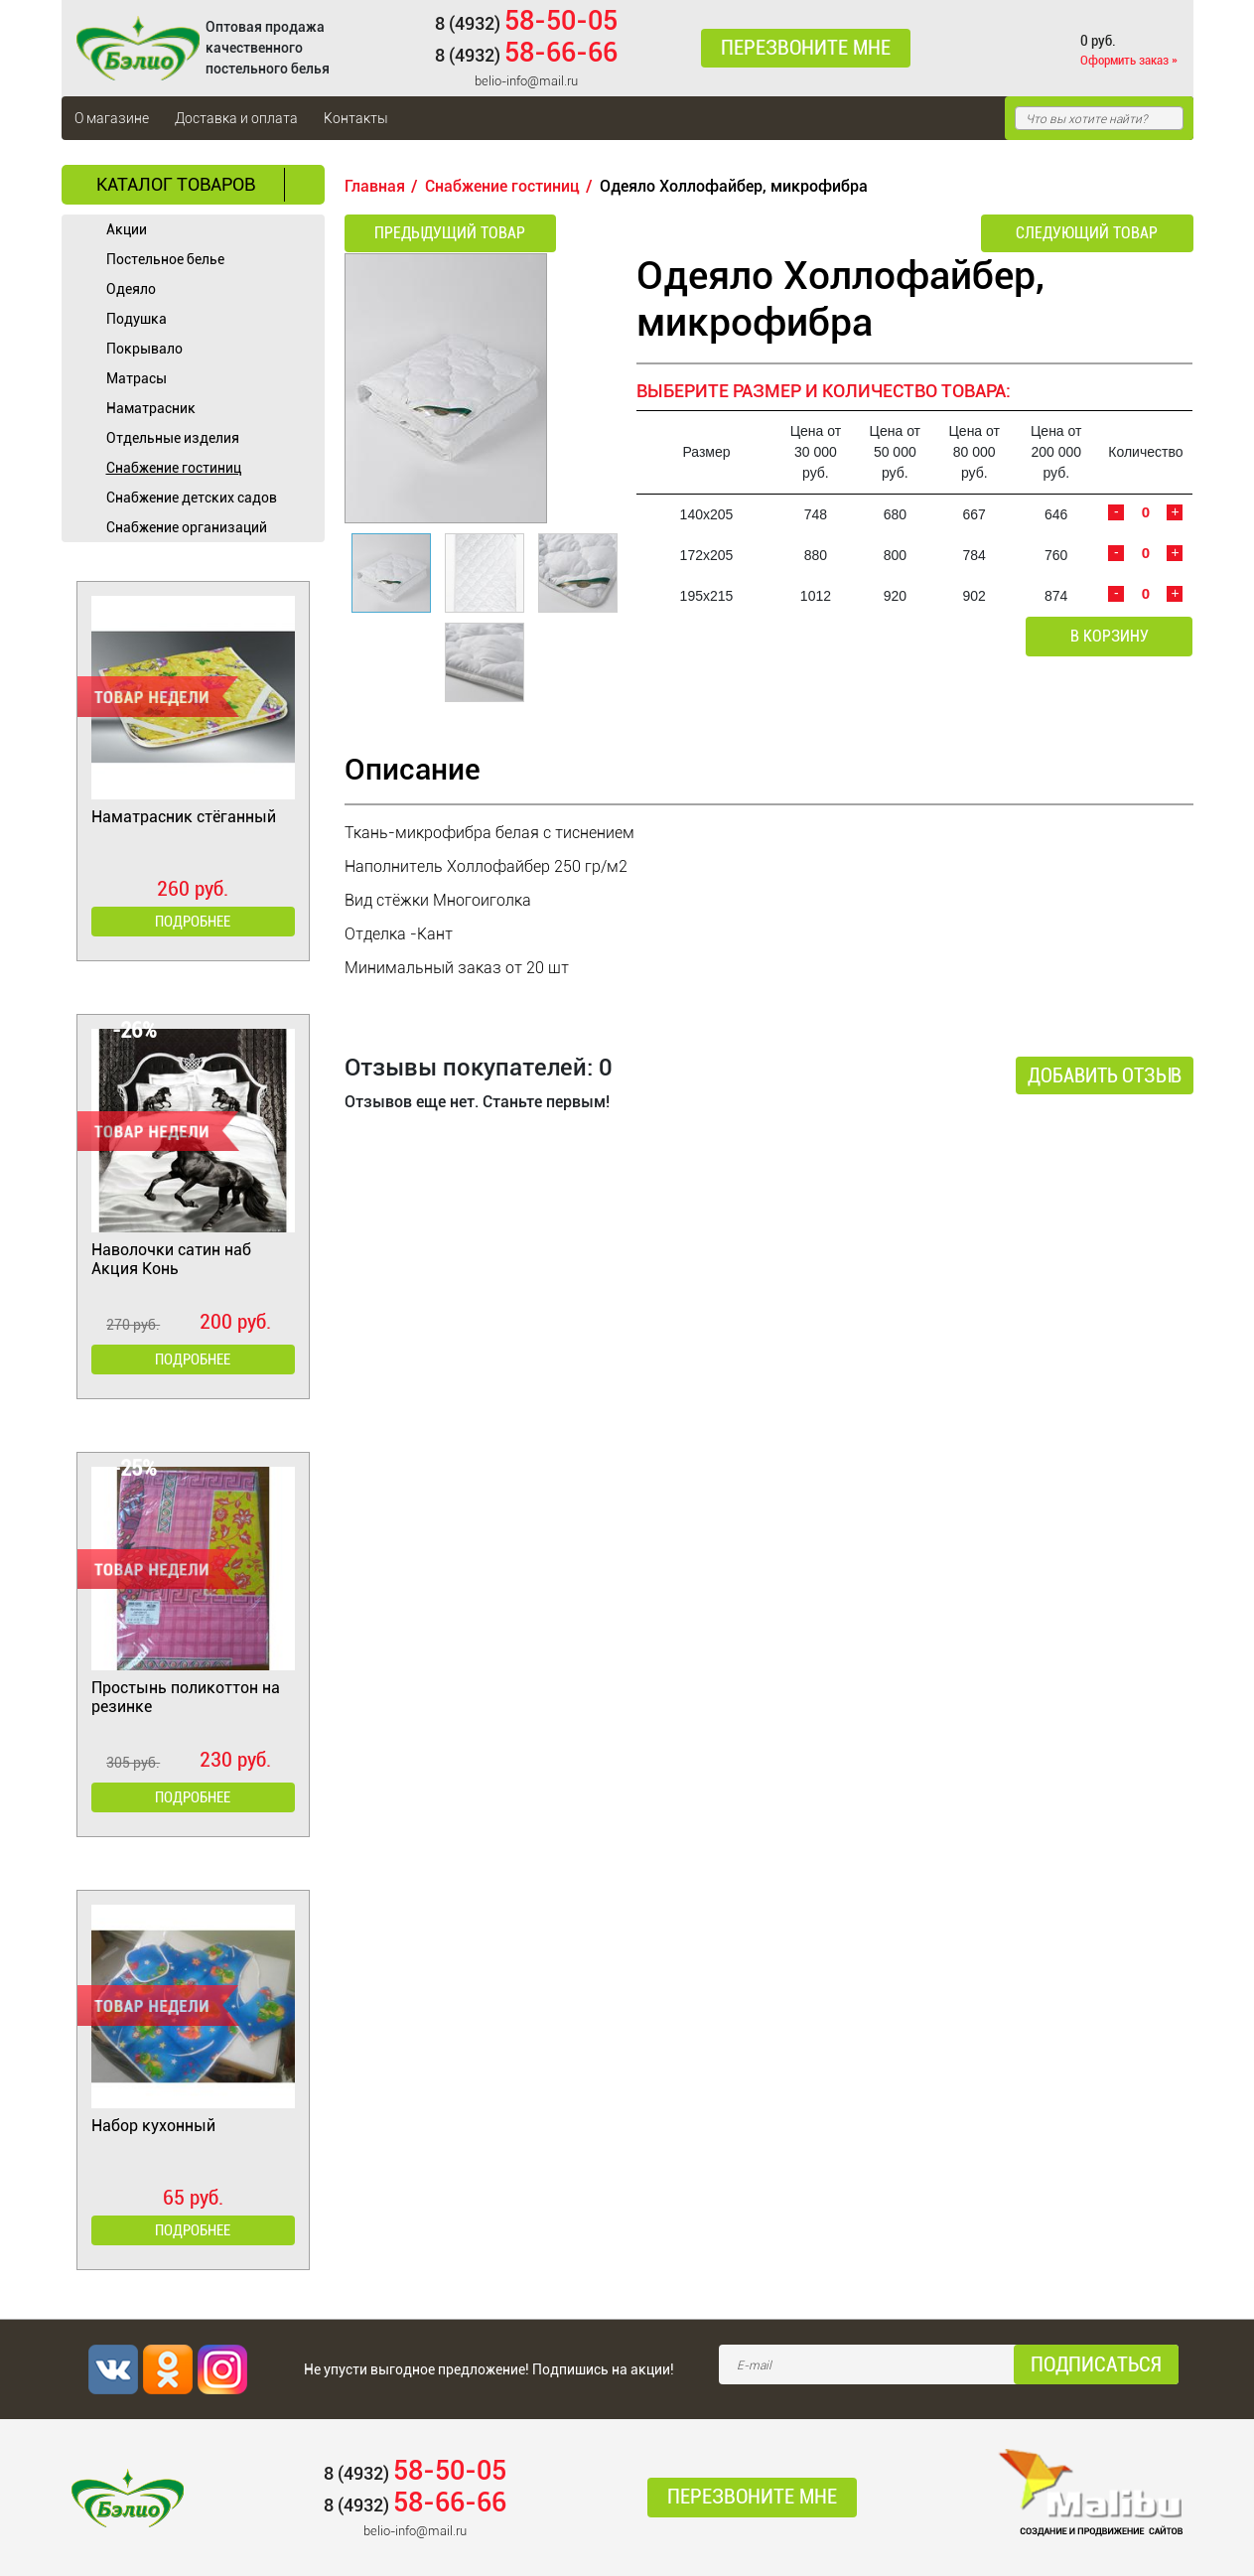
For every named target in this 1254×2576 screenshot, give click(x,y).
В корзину (1109, 636)
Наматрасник (151, 408)
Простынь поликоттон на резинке (185, 1697)
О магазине (111, 118)
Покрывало (144, 349)
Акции (126, 229)
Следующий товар (1087, 232)
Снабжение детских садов (191, 497)
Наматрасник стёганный (183, 816)
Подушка (136, 319)
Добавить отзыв (1105, 1075)
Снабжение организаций (186, 527)
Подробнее (192, 921)
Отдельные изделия (172, 438)
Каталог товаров (175, 184)
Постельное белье (165, 259)
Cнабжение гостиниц (173, 468)
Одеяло (131, 289)
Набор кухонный (153, 2125)
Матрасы (136, 378)
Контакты (356, 118)
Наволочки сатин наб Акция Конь (171, 1259)
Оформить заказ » (1129, 60)
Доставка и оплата (236, 118)
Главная (375, 186)
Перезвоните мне (806, 49)
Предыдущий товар (449, 232)
